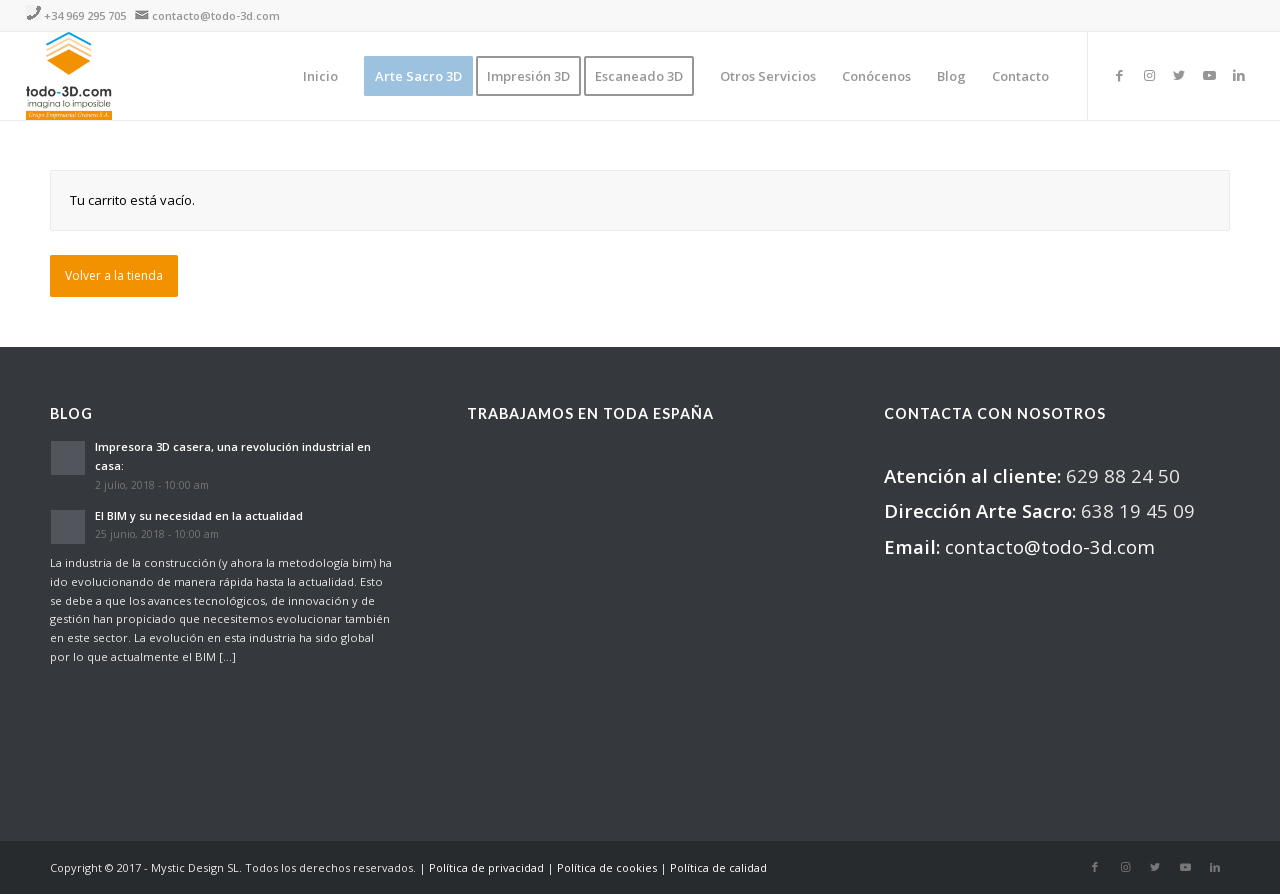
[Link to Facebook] (1119, 75)
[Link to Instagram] (1149, 75)
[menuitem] (320, 76)
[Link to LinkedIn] (1239, 75)
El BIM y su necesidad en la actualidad (199, 515)
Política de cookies (607, 867)
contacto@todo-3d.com (216, 15)
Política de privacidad (486, 867)
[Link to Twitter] (1179, 75)
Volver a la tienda (114, 275)
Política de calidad (718, 867)
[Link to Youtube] (1209, 75)
